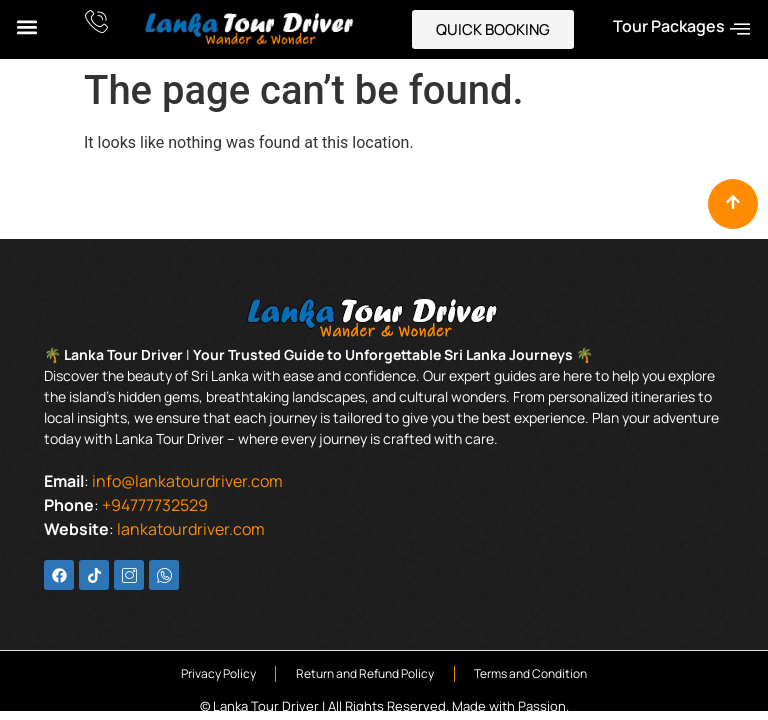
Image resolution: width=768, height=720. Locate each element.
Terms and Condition (531, 673)
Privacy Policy (217, 673)
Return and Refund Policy (365, 673)
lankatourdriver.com (191, 529)
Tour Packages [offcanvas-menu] (681, 27)
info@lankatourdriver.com (187, 481)
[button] (26, 26)
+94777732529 (155, 505)
